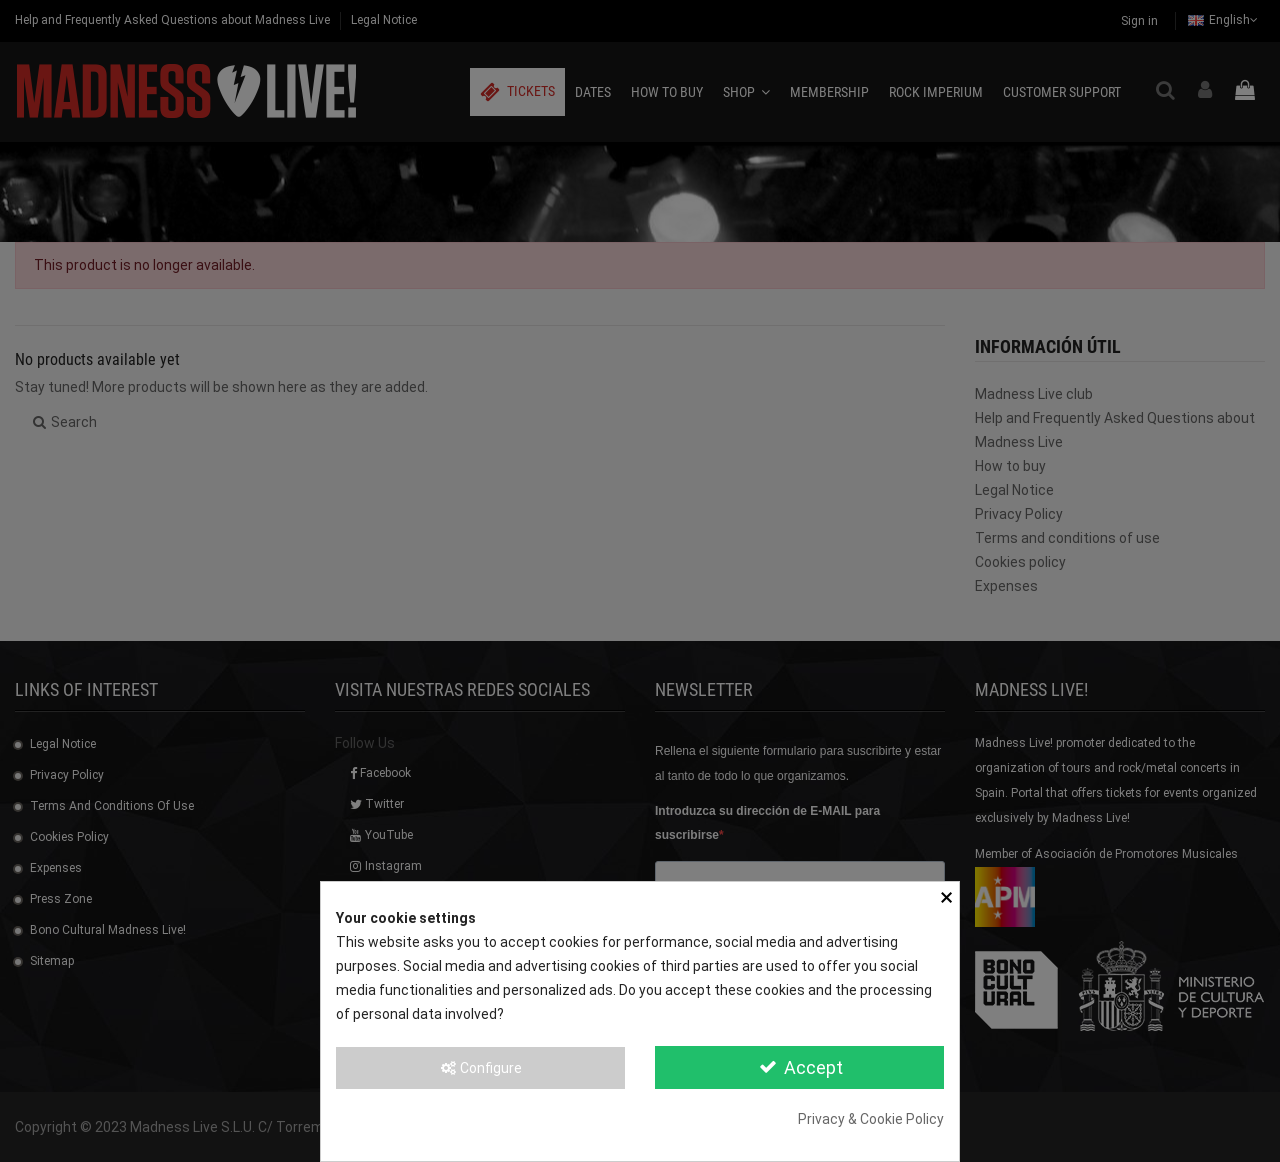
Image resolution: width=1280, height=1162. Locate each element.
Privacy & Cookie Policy (871, 1119)
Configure (480, 1068)
